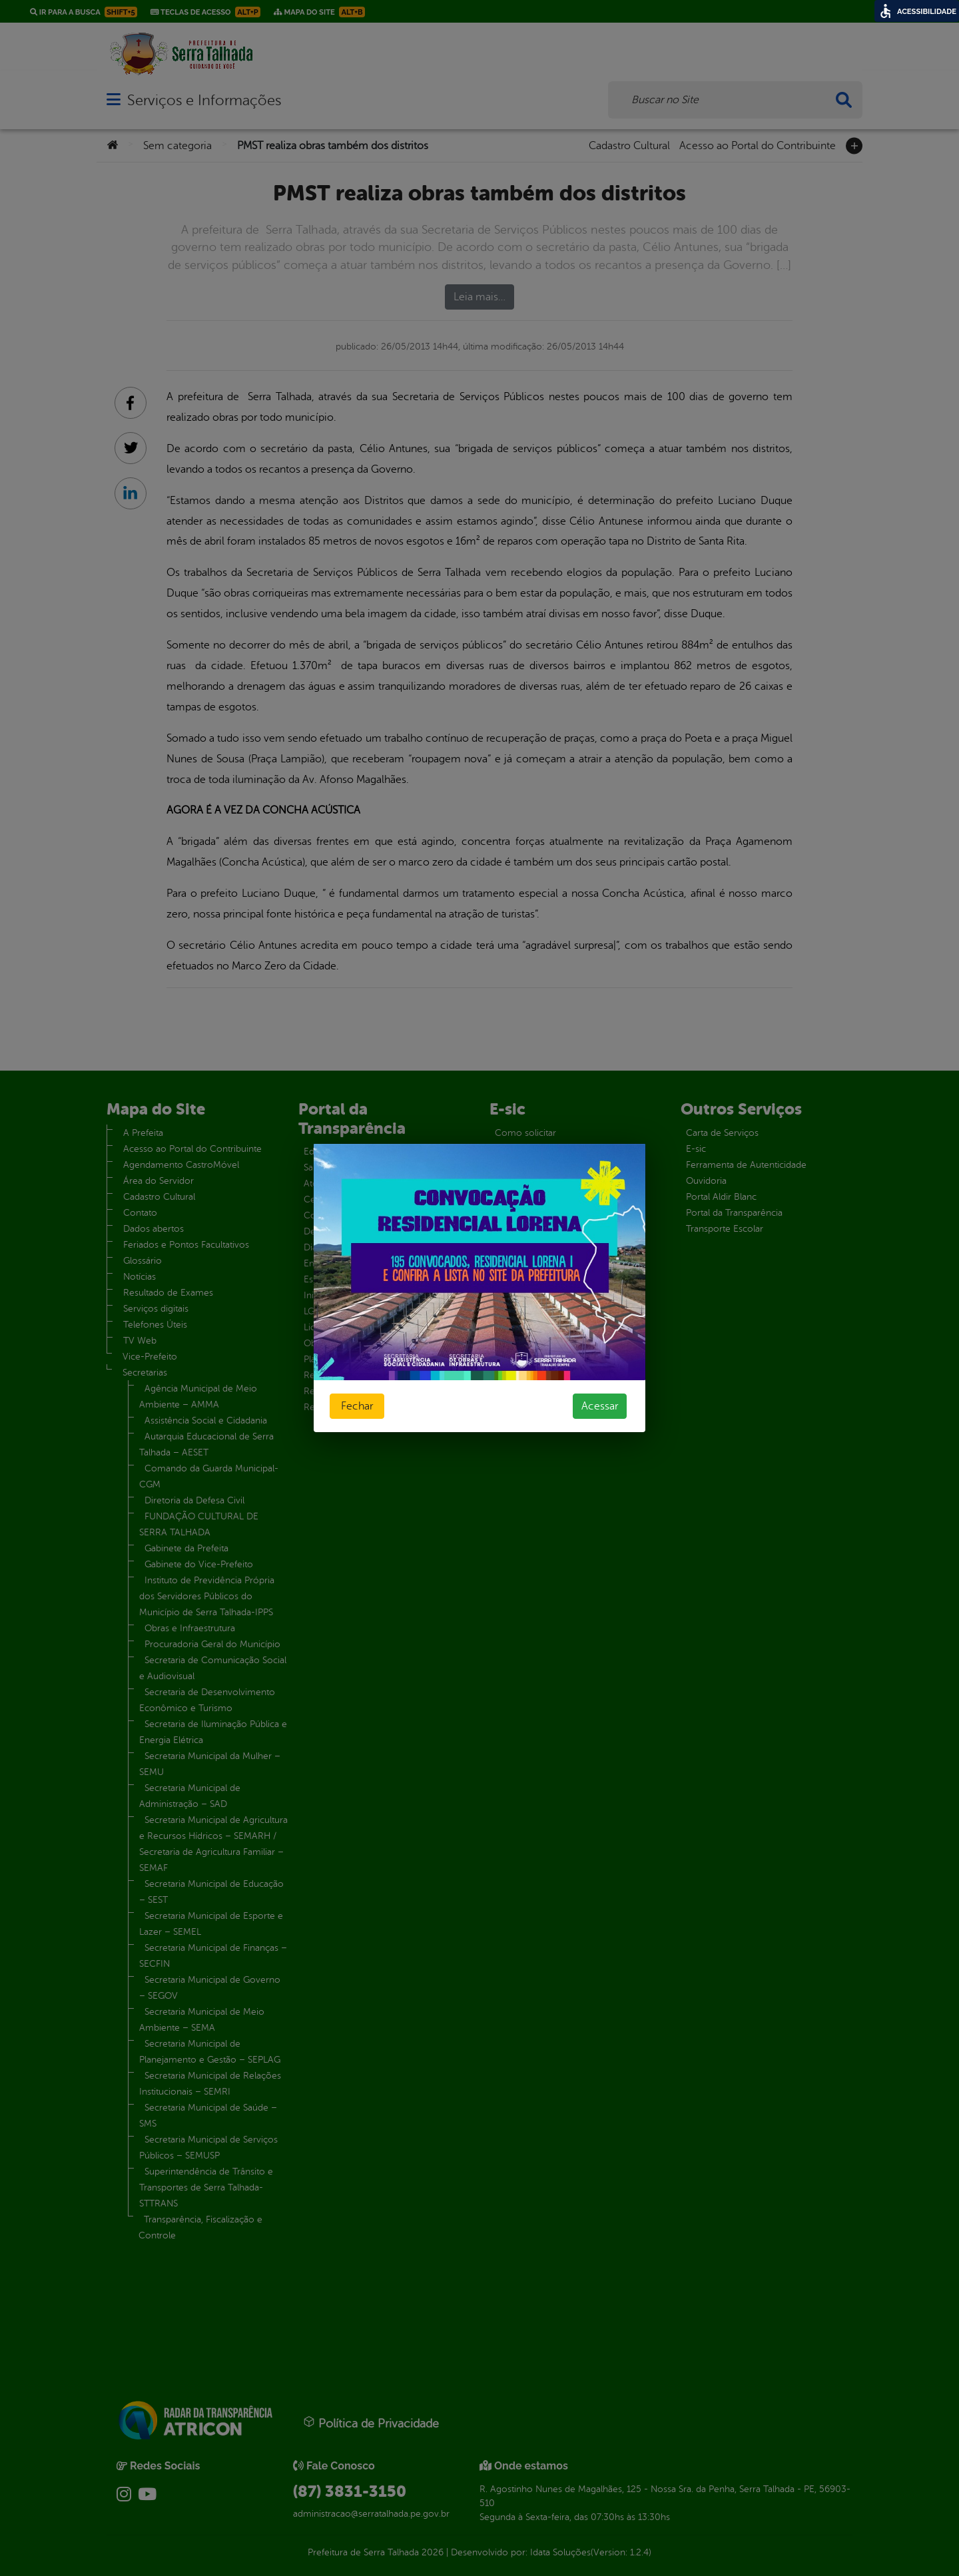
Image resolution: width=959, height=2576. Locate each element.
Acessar (599, 1406)
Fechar (357, 1406)
